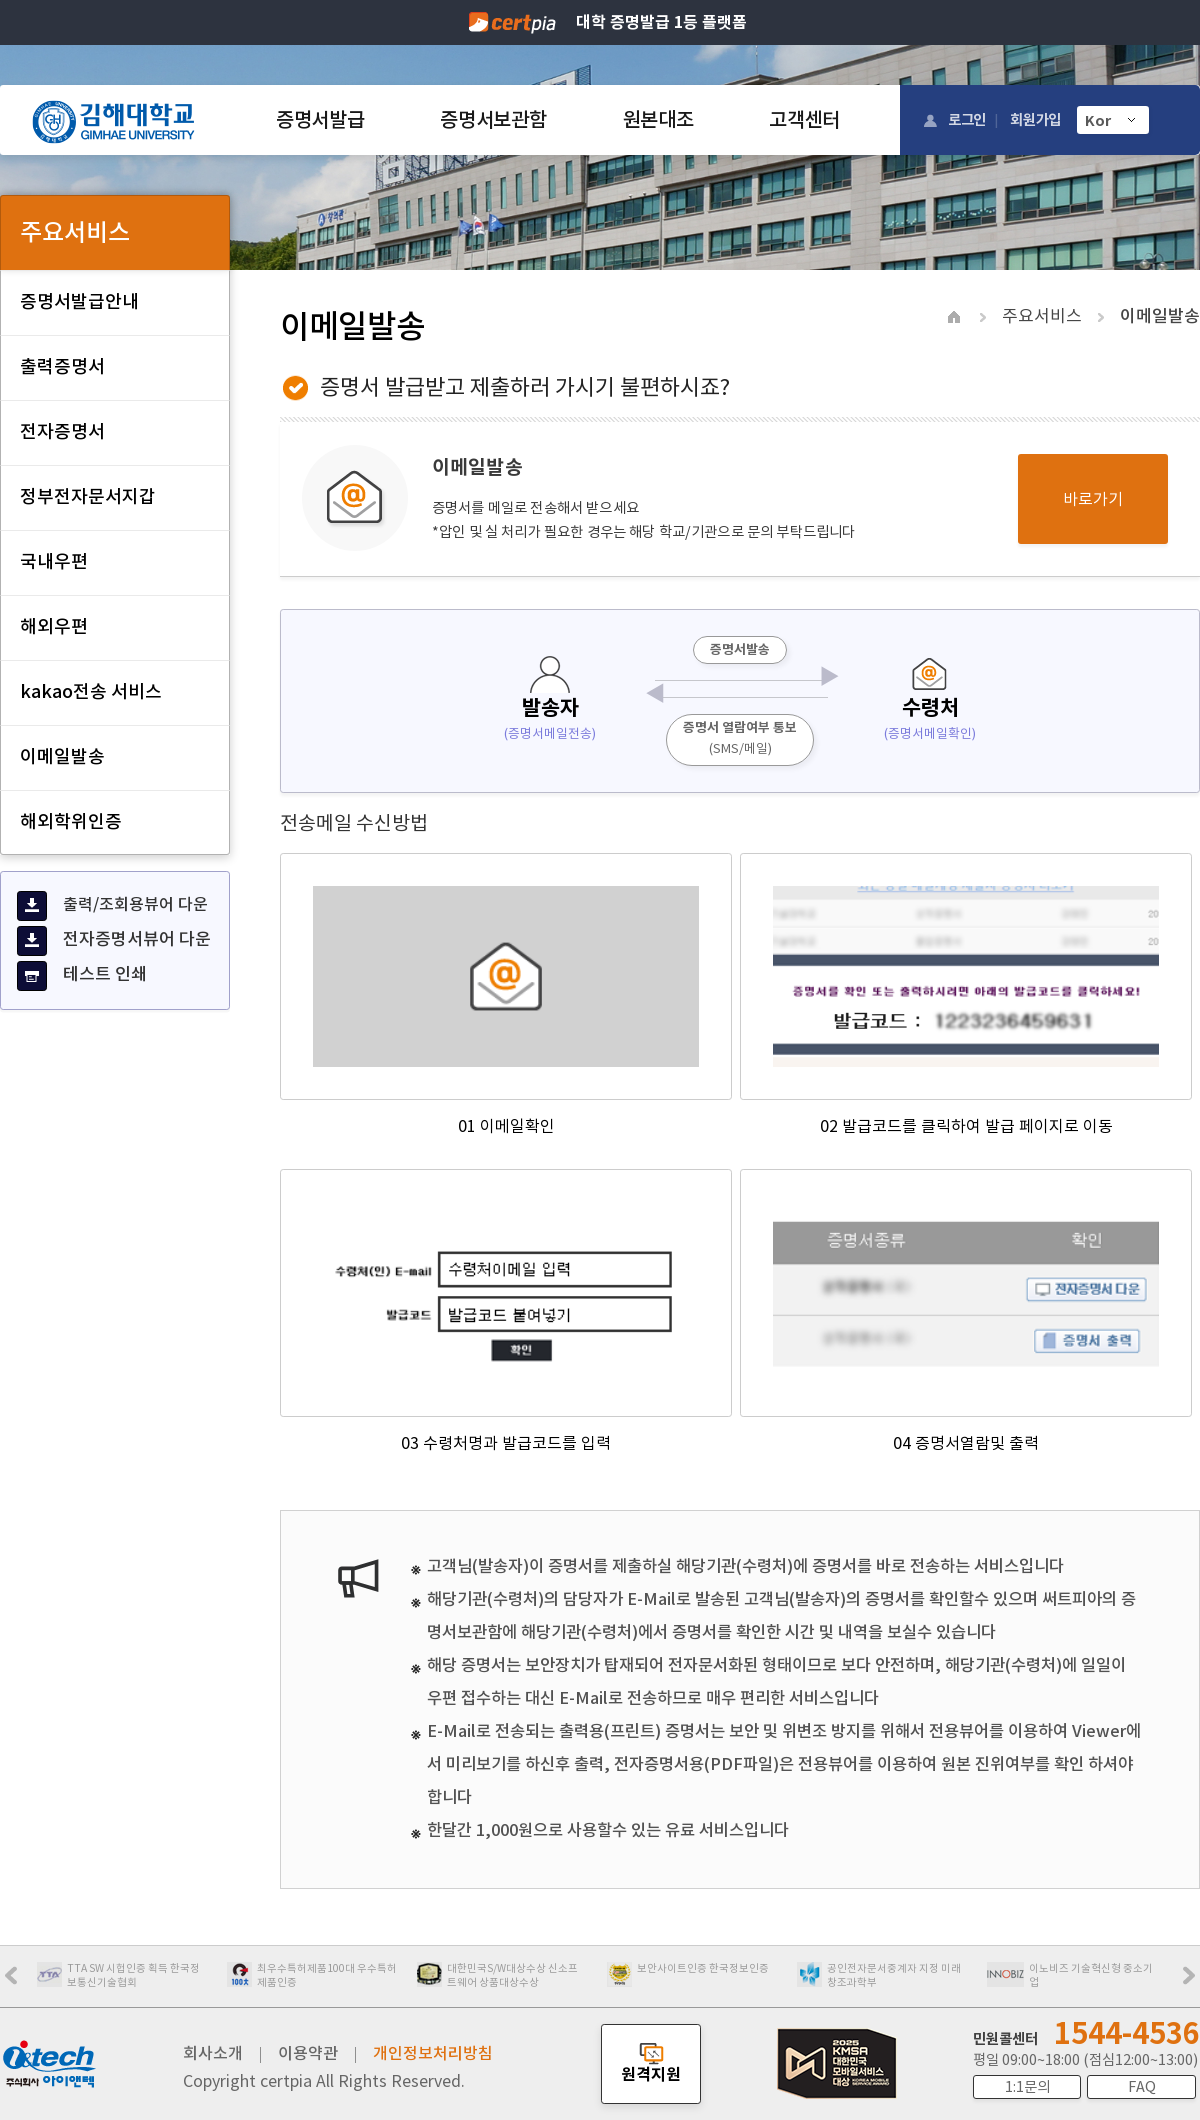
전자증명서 (62, 431)
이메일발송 (62, 756)
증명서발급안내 (79, 301)
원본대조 (658, 120)
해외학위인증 (71, 821)
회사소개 (213, 2053)
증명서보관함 (493, 120)
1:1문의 (1027, 2087)
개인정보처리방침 (433, 2053)
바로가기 (1093, 499)
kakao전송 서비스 (91, 691)
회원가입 (1035, 119)
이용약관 (308, 2053)
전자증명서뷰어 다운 (114, 941)
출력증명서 (62, 366)
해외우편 (54, 626)
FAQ (1142, 2087)
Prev (21, 1982)
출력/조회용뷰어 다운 (112, 906)
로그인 (967, 119)
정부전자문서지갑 (88, 496)
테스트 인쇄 (82, 976)
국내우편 (54, 561)
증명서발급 (320, 120)
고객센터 (804, 120)
